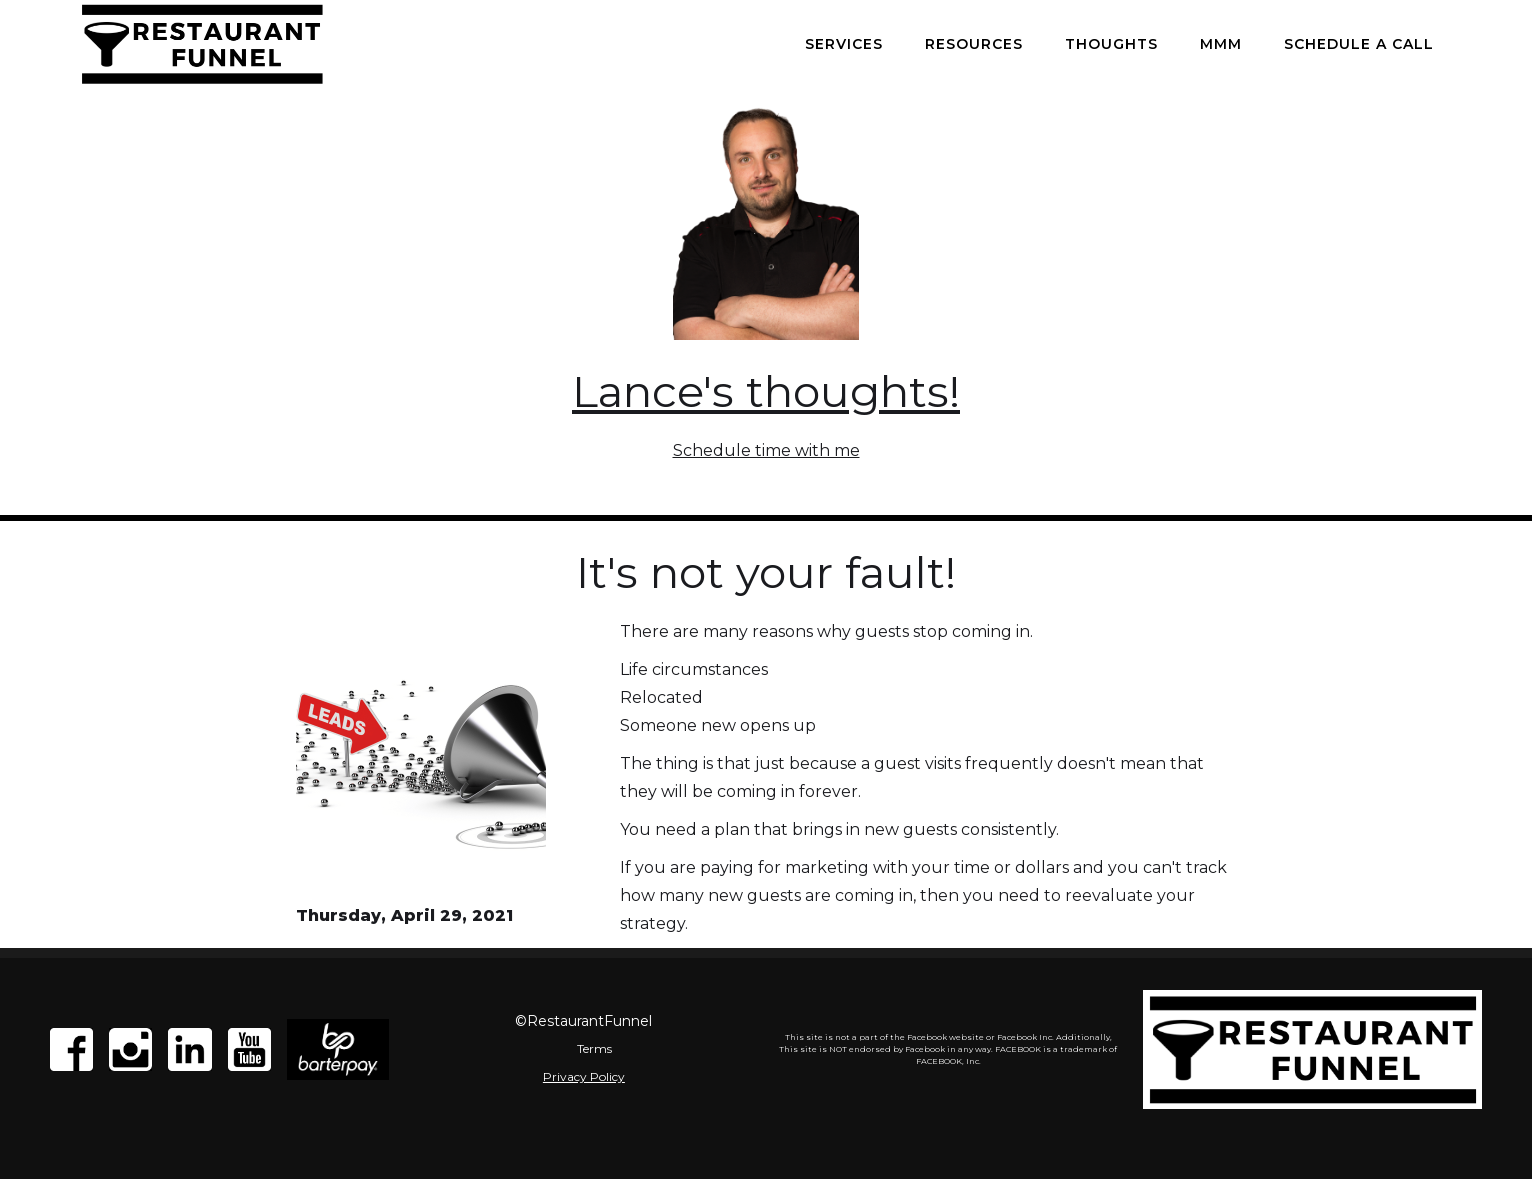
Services (844, 44)
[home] (202, 44)
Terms (594, 1048)
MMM (1221, 44)
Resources (974, 44)
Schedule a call (1359, 44)
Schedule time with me (766, 450)
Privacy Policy (584, 1076)
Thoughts (1111, 44)
